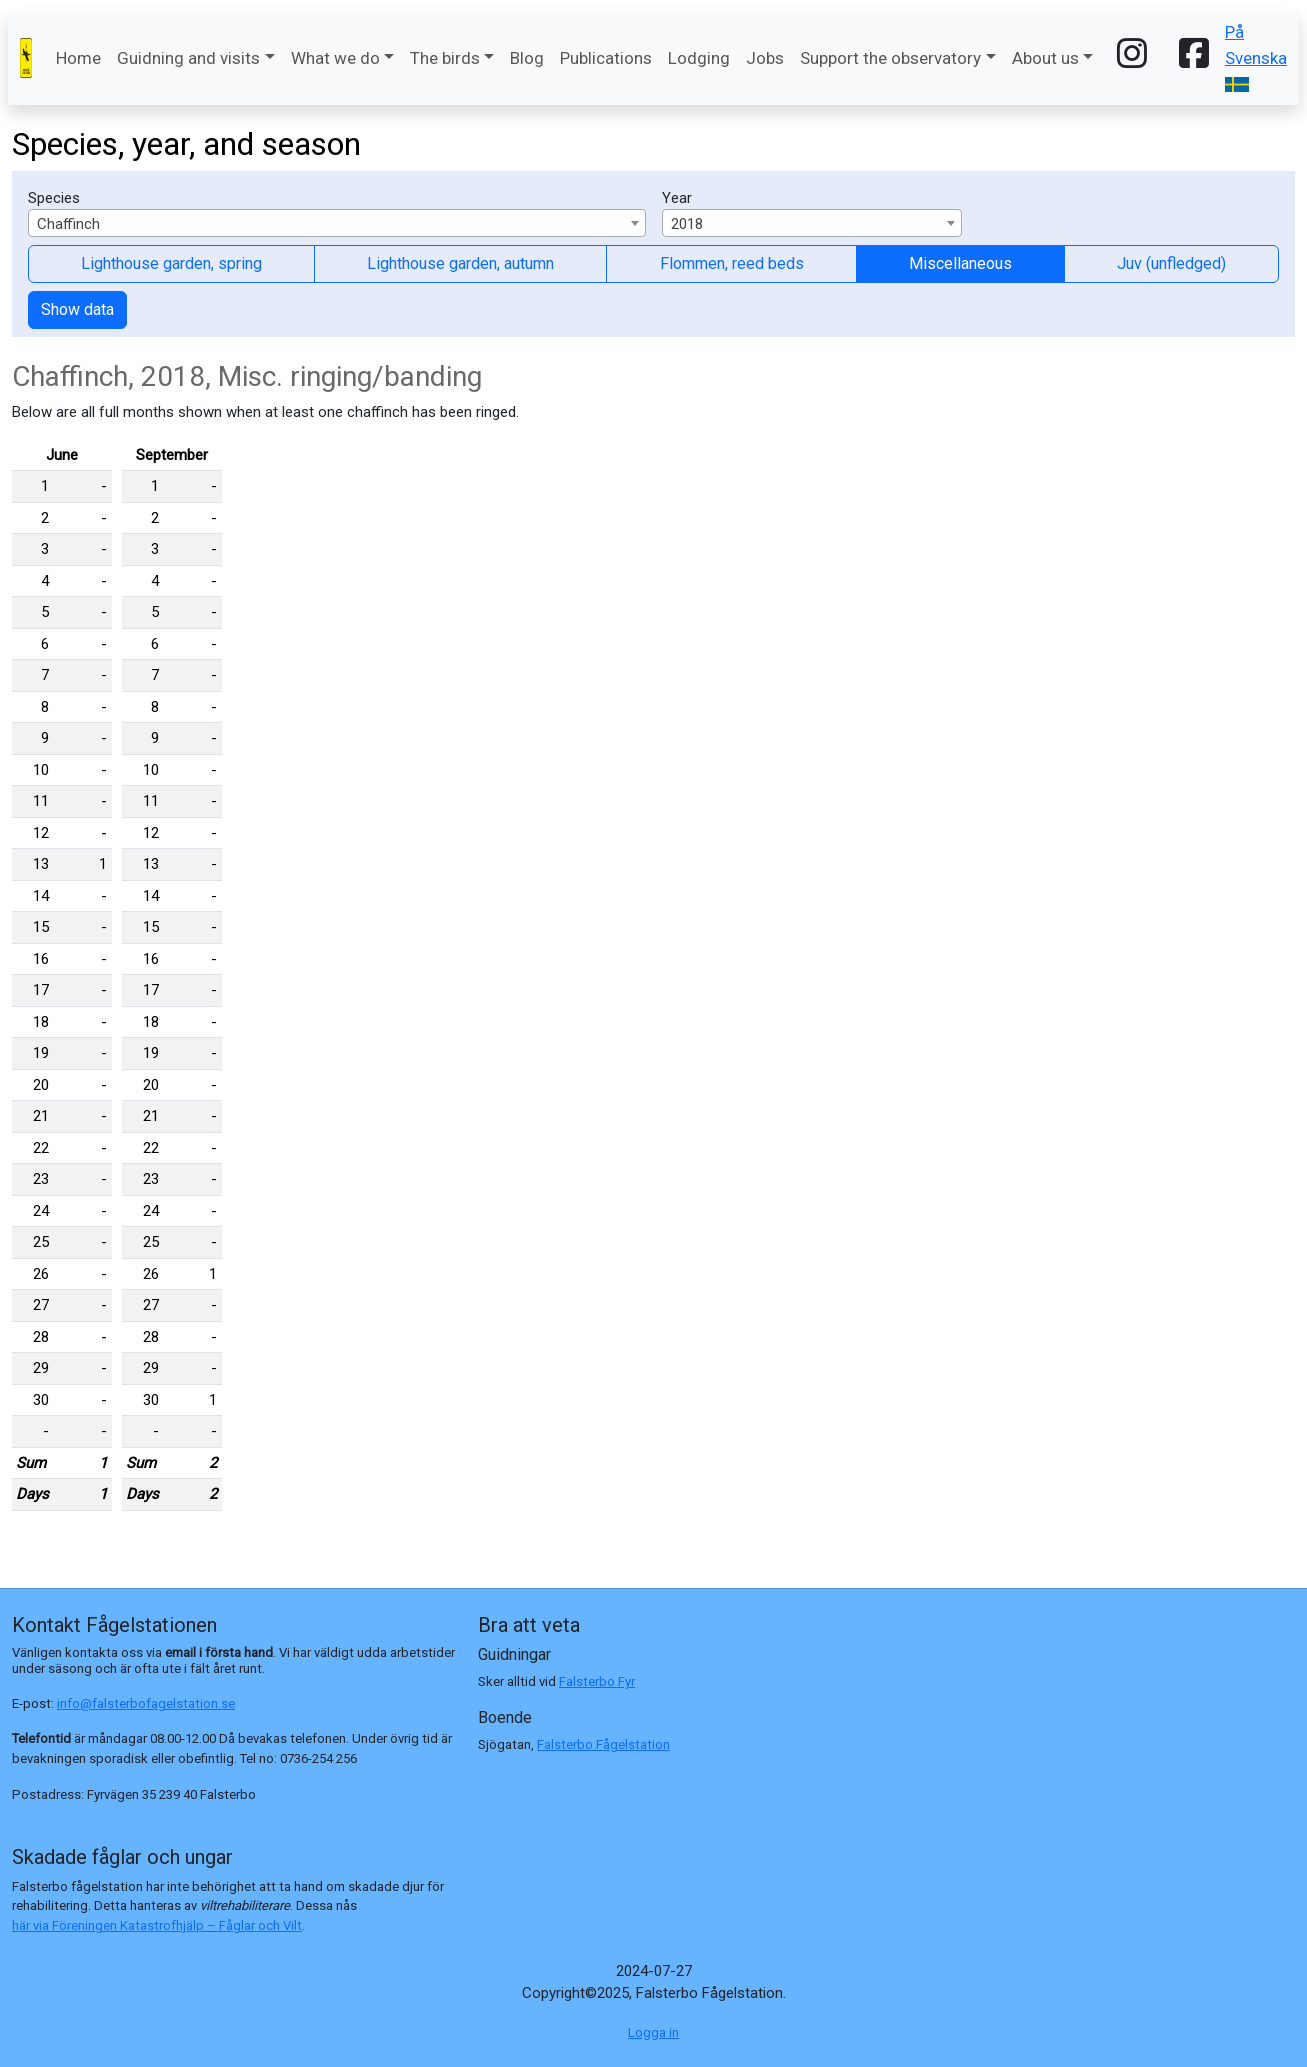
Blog (527, 58)
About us (1045, 58)
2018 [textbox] (687, 224)
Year (677, 198)
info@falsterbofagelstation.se (146, 1703)
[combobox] (337, 223)
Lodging (699, 58)
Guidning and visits (188, 58)
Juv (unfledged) (1171, 263)
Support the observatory (890, 58)
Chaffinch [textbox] (68, 224)
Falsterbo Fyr (597, 1681)
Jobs (765, 58)
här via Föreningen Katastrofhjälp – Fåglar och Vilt (157, 1925)
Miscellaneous (960, 263)
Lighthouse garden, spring (171, 263)
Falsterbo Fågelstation (603, 1744)
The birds (445, 58)
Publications (606, 58)
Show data (77, 309)
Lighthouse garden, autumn (460, 263)
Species (54, 198)
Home (78, 58)
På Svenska (1256, 57)
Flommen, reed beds (732, 263)
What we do (335, 58)
